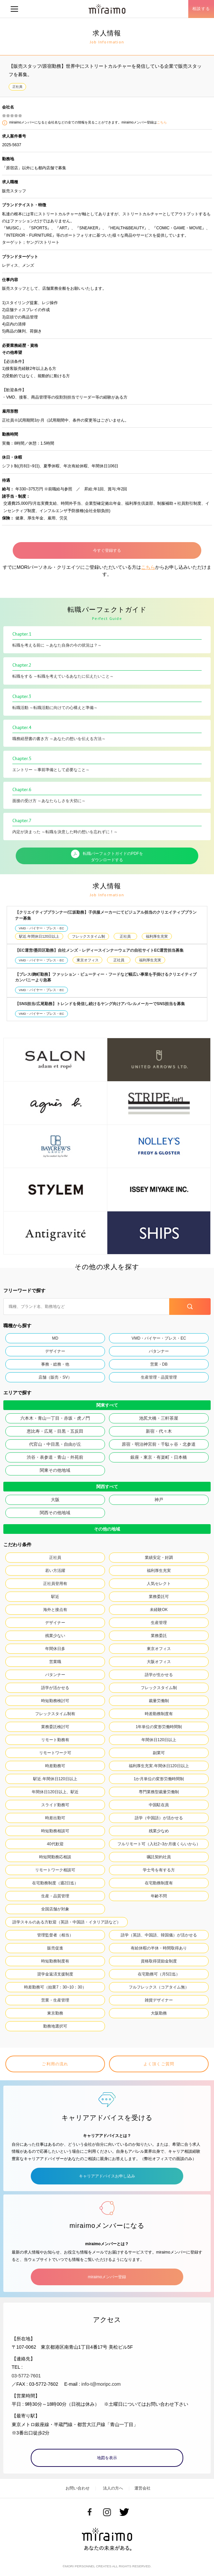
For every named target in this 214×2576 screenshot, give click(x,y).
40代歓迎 (55, 1844)
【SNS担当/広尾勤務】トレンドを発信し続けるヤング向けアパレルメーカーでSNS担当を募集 (100, 1003)
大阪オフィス (159, 1661)
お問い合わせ (78, 2488)
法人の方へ (113, 2488)
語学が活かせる (55, 1687)
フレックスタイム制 (88, 936)
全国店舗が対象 (55, 1909)
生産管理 (159, 1622)
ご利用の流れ (55, 2064)
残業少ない (55, 1635)
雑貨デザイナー (159, 2000)
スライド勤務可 (55, 1805)
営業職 (55, 1661)
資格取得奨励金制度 (159, 1961)
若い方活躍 (55, 1570)
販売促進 (55, 1948)
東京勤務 (55, 2013)
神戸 (158, 1499)
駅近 (55, 1596)
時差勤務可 (55, 1766)
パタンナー (159, 1351)
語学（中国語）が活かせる (159, 1818)
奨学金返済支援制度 (55, 1974)
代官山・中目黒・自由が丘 (55, 1444)
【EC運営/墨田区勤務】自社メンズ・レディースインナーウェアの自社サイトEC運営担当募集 (99, 950)
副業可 (159, 1752)
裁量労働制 (159, 1700)
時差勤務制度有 (159, 1713)
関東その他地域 (55, 1470)
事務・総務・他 (55, 1364)
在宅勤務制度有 (159, 1883)
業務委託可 (159, 1596)
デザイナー (55, 1351)
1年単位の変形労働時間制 (159, 1726)
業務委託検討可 (55, 1726)
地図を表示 (107, 2457)
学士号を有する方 (159, 1870)
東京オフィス (88, 960)
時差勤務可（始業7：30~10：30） (55, 1987)
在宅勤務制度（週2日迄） (55, 1883)
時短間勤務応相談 (55, 1857)
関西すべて (107, 1486)
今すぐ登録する (107, 550)
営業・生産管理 (55, 2000)
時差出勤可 (55, 1818)
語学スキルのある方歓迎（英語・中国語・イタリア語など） (66, 1922)
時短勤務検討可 (55, 1700)
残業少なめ (159, 1831)
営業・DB (159, 1364)
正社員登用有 (55, 1583)
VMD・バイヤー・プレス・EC (41, 928)
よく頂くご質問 (158, 2064)
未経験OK (159, 1609)
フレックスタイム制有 (55, 1713)
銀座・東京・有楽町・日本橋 (158, 1457)
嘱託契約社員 (159, 1857)
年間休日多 (55, 1648)
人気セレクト (159, 1583)
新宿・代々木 (159, 1431)
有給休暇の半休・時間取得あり (159, 1948)
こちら (162, 122)
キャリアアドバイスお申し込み (107, 2176)
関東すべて (107, 1405)
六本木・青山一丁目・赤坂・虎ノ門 (55, 1418)
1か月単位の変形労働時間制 (159, 1779)
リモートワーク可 (55, 1752)
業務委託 (159, 1635)
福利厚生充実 (157, 936)
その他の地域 (107, 1529)
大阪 (55, 1499)
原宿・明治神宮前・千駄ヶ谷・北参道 (159, 1444)
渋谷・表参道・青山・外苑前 (55, 1457)
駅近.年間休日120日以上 (39, 936)
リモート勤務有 (55, 1739)
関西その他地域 (55, 1512)
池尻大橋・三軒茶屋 (158, 1418)
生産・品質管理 (55, 1896)
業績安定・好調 (159, 1557)
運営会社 (142, 2488)
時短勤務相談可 (55, 1831)
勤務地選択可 (55, 2026)
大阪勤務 (159, 2013)
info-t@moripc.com (101, 2384)
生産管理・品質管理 (159, 1377)
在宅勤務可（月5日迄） (159, 1974)
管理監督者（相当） (55, 1935)
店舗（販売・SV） (55, 1377)
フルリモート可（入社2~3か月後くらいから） (158, 1844)
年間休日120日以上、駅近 (55, 1792)
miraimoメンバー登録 (107, 2277)
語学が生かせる (159, 1674)
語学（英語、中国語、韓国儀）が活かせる (159, 1935)
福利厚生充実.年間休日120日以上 (159, 1766)
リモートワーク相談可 (55, 1870)
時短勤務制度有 (55, 1961)
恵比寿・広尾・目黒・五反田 (55, 1431)
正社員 (17, 86)
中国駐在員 (159, 1805)
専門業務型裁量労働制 (159, 1792)
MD (55, 1338)
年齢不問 (159, 1896)
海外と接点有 (55, 1609)
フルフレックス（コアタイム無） (159, 1987)
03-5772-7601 (26, 2375)
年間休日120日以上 (158, 1739)
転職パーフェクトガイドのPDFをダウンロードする (107, 856)
